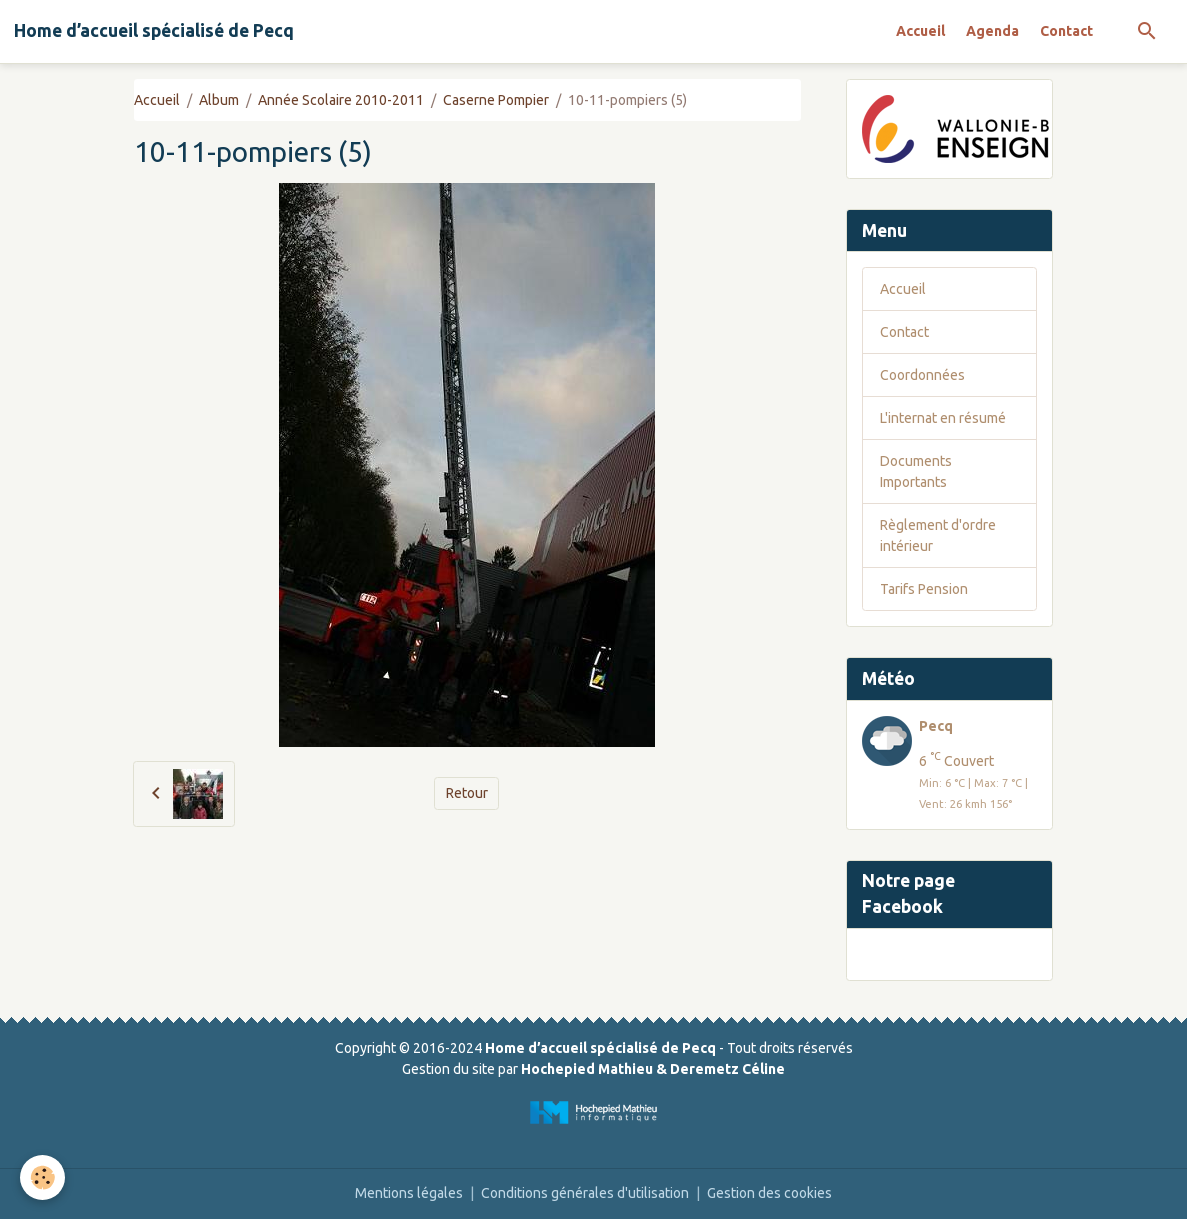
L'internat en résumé (943, 418)
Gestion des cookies (769, 1193)
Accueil (920, 31)
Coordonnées (922, 375)
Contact (1066, 31)
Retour (467, 793)
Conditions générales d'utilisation (585, 1193)
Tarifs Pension (924, 589)
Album (219, 100)
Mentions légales (409, 1193)
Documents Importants (916, 471)
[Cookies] (42, 1177)
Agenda (992, 31)
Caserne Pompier (496, 100)
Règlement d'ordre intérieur (938, 535)
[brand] (154, 31)
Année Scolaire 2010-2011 (341, 100)
